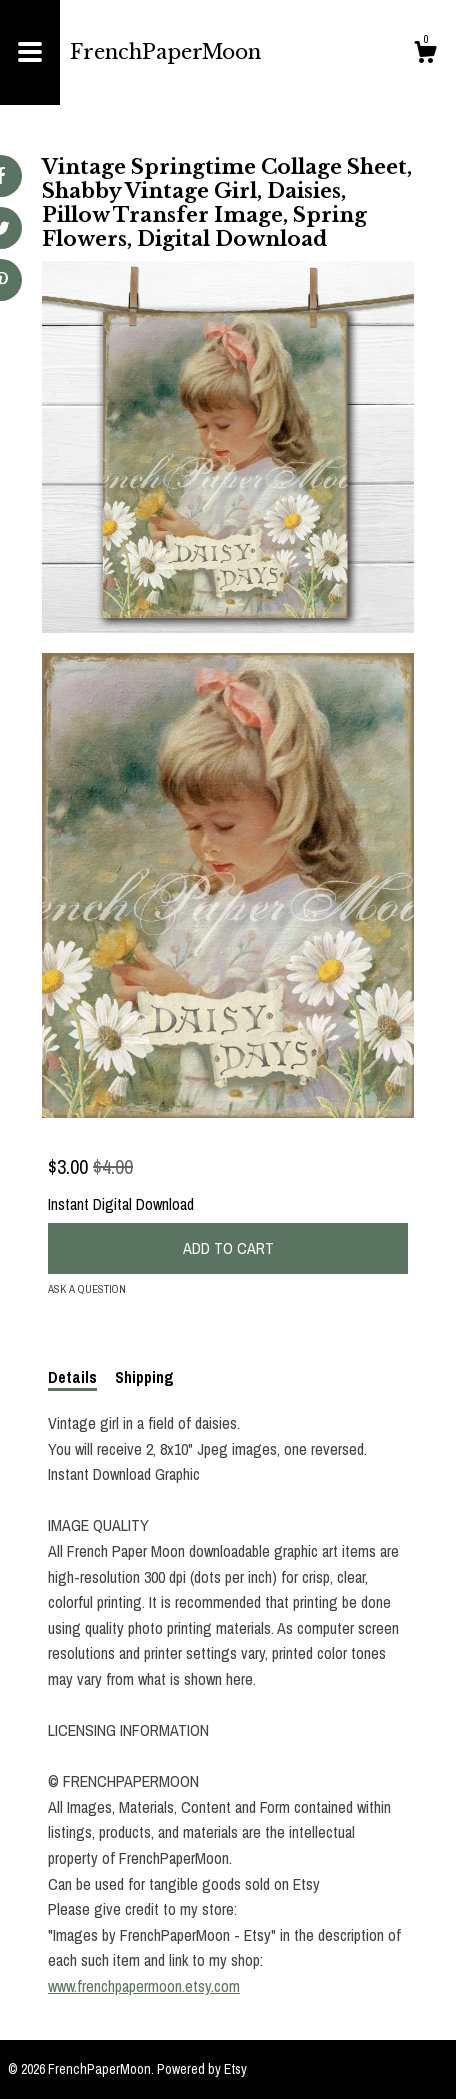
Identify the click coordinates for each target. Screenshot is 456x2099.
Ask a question (87, 1289)
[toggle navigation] (30, 52)
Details (72, 1377)
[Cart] (425, 55)
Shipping (144, 1377)
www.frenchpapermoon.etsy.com (144, 1986)
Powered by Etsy (202, 2069)
